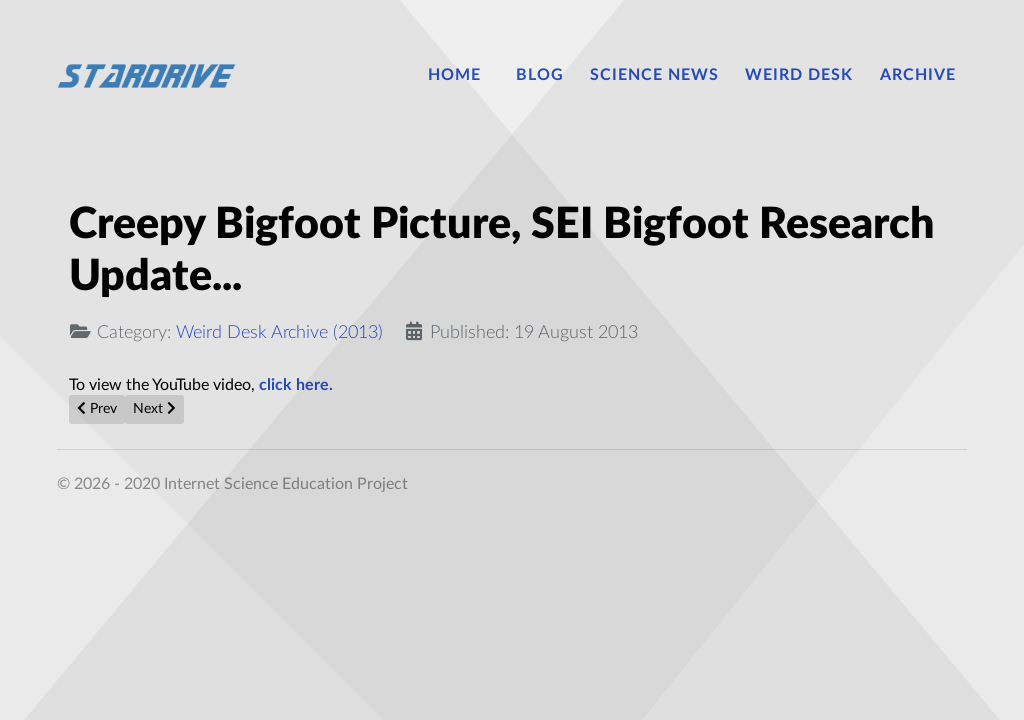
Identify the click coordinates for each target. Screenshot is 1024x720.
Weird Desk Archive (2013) (279, 332)
